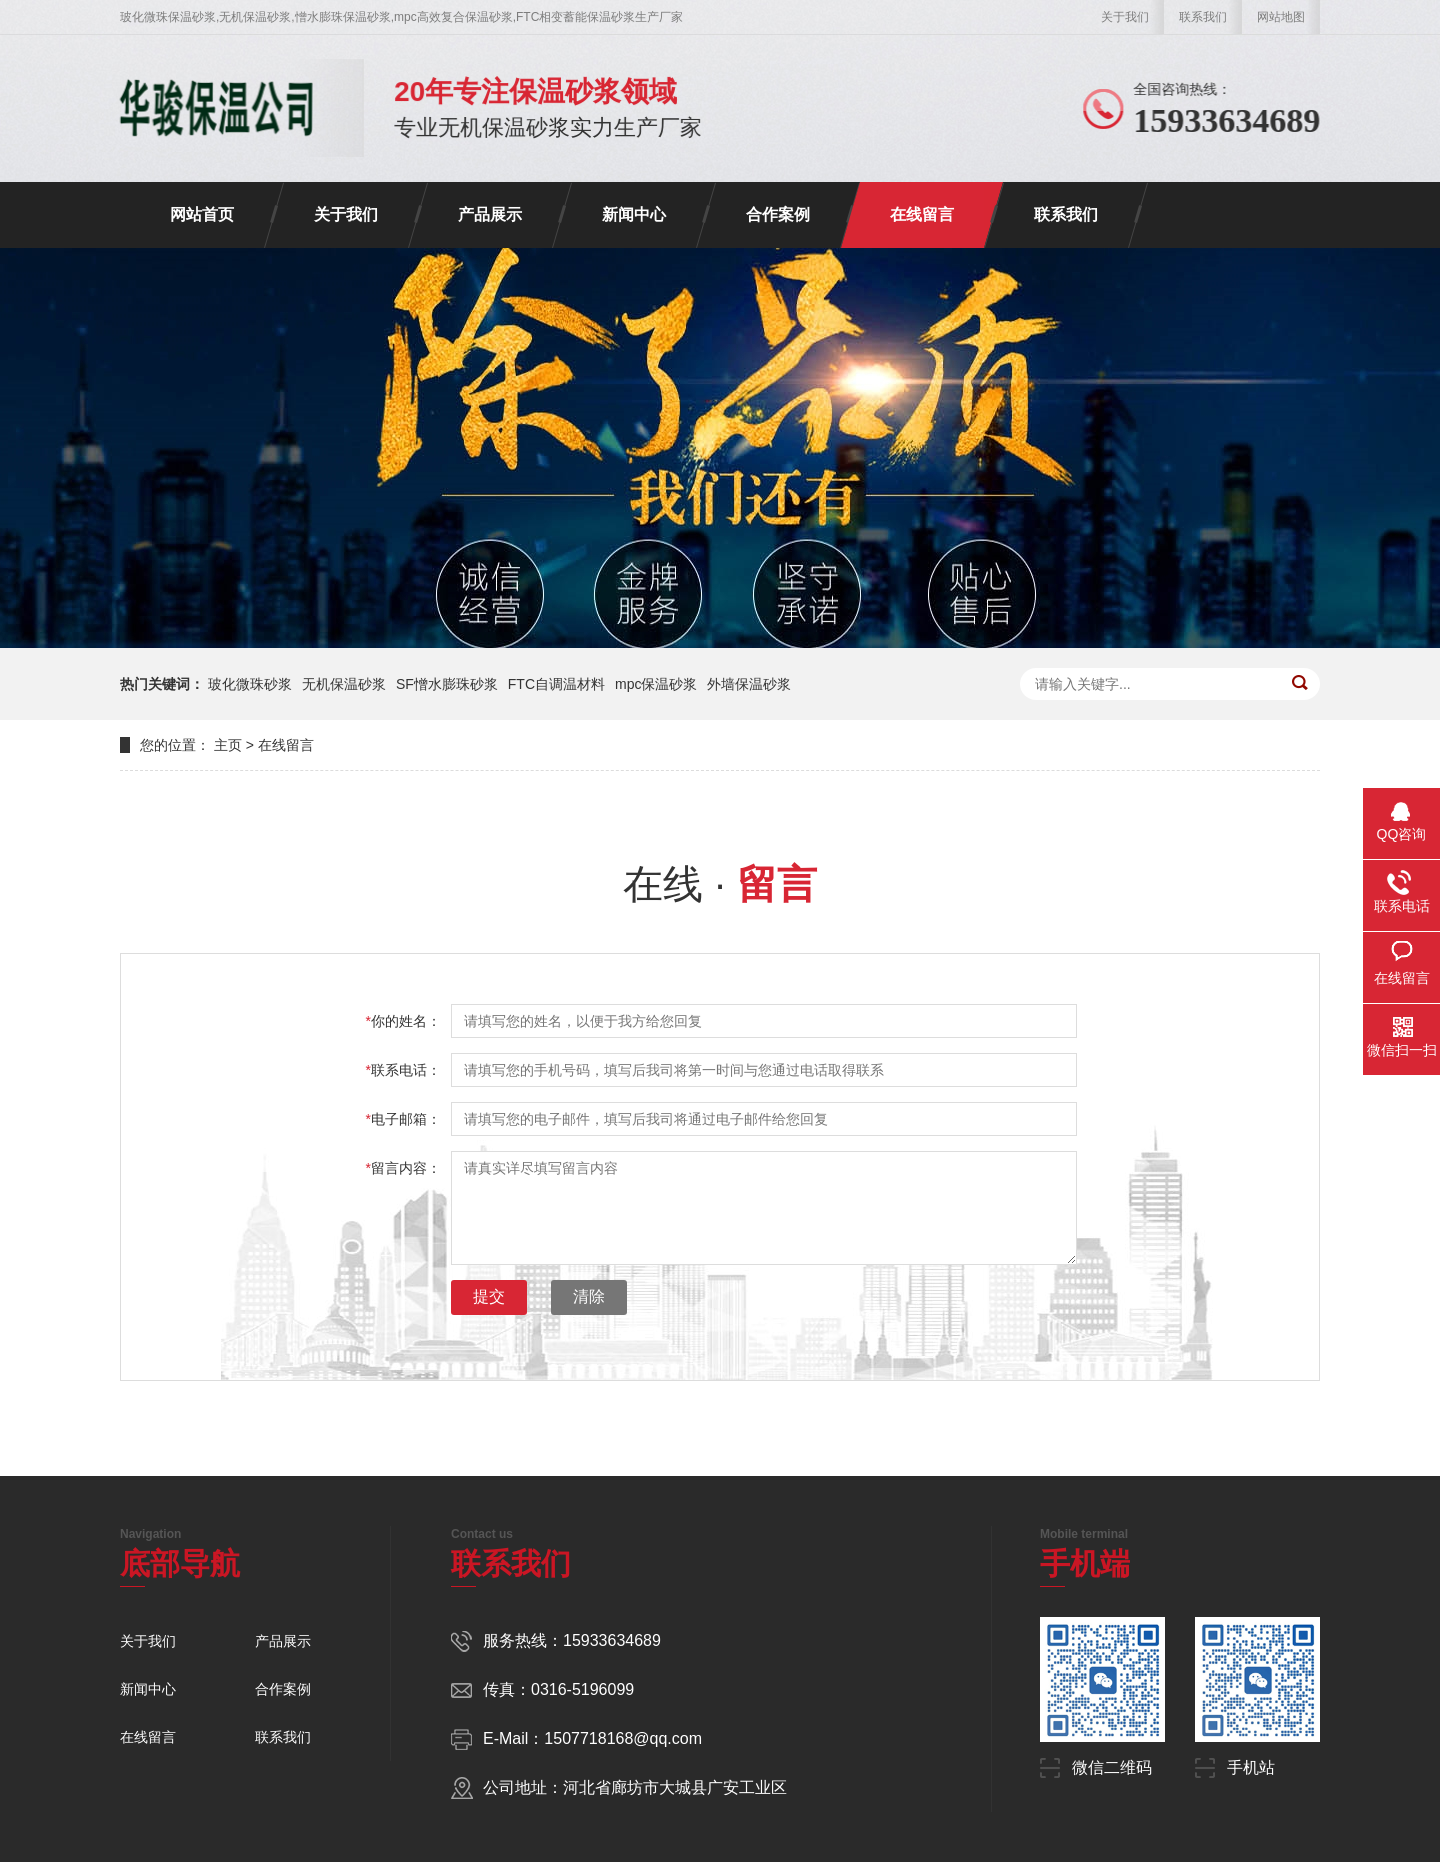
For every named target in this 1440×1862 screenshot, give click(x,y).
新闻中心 (634, 214)
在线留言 (922, 214)
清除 (589, 1296)
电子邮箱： (403, 1119)
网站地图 (1281, 17)
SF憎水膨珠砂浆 (447, 684)
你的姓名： (403, 1021)
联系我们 (1203, 17)
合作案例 (778, 214)
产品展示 (490, 214)
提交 (489, 1296)
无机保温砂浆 (344, 684)
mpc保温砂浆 (656, 684)
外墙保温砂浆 (749, 684)
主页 (228, 745)
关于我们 (1125, 17)
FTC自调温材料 (556, 684)
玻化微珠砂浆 (250, 684)
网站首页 (202, 214)
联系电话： (403, 1070)
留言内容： (403, 1168)
